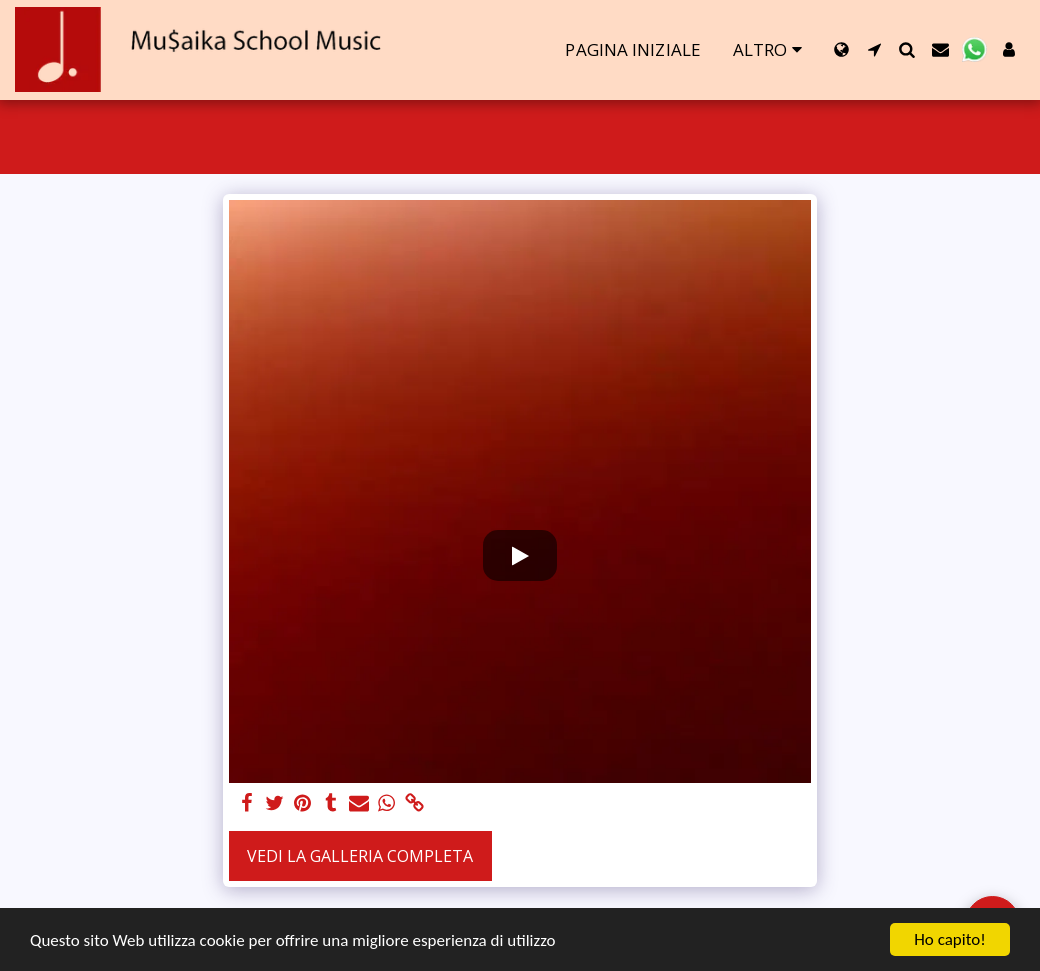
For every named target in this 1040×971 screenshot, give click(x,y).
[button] (874, 49)
